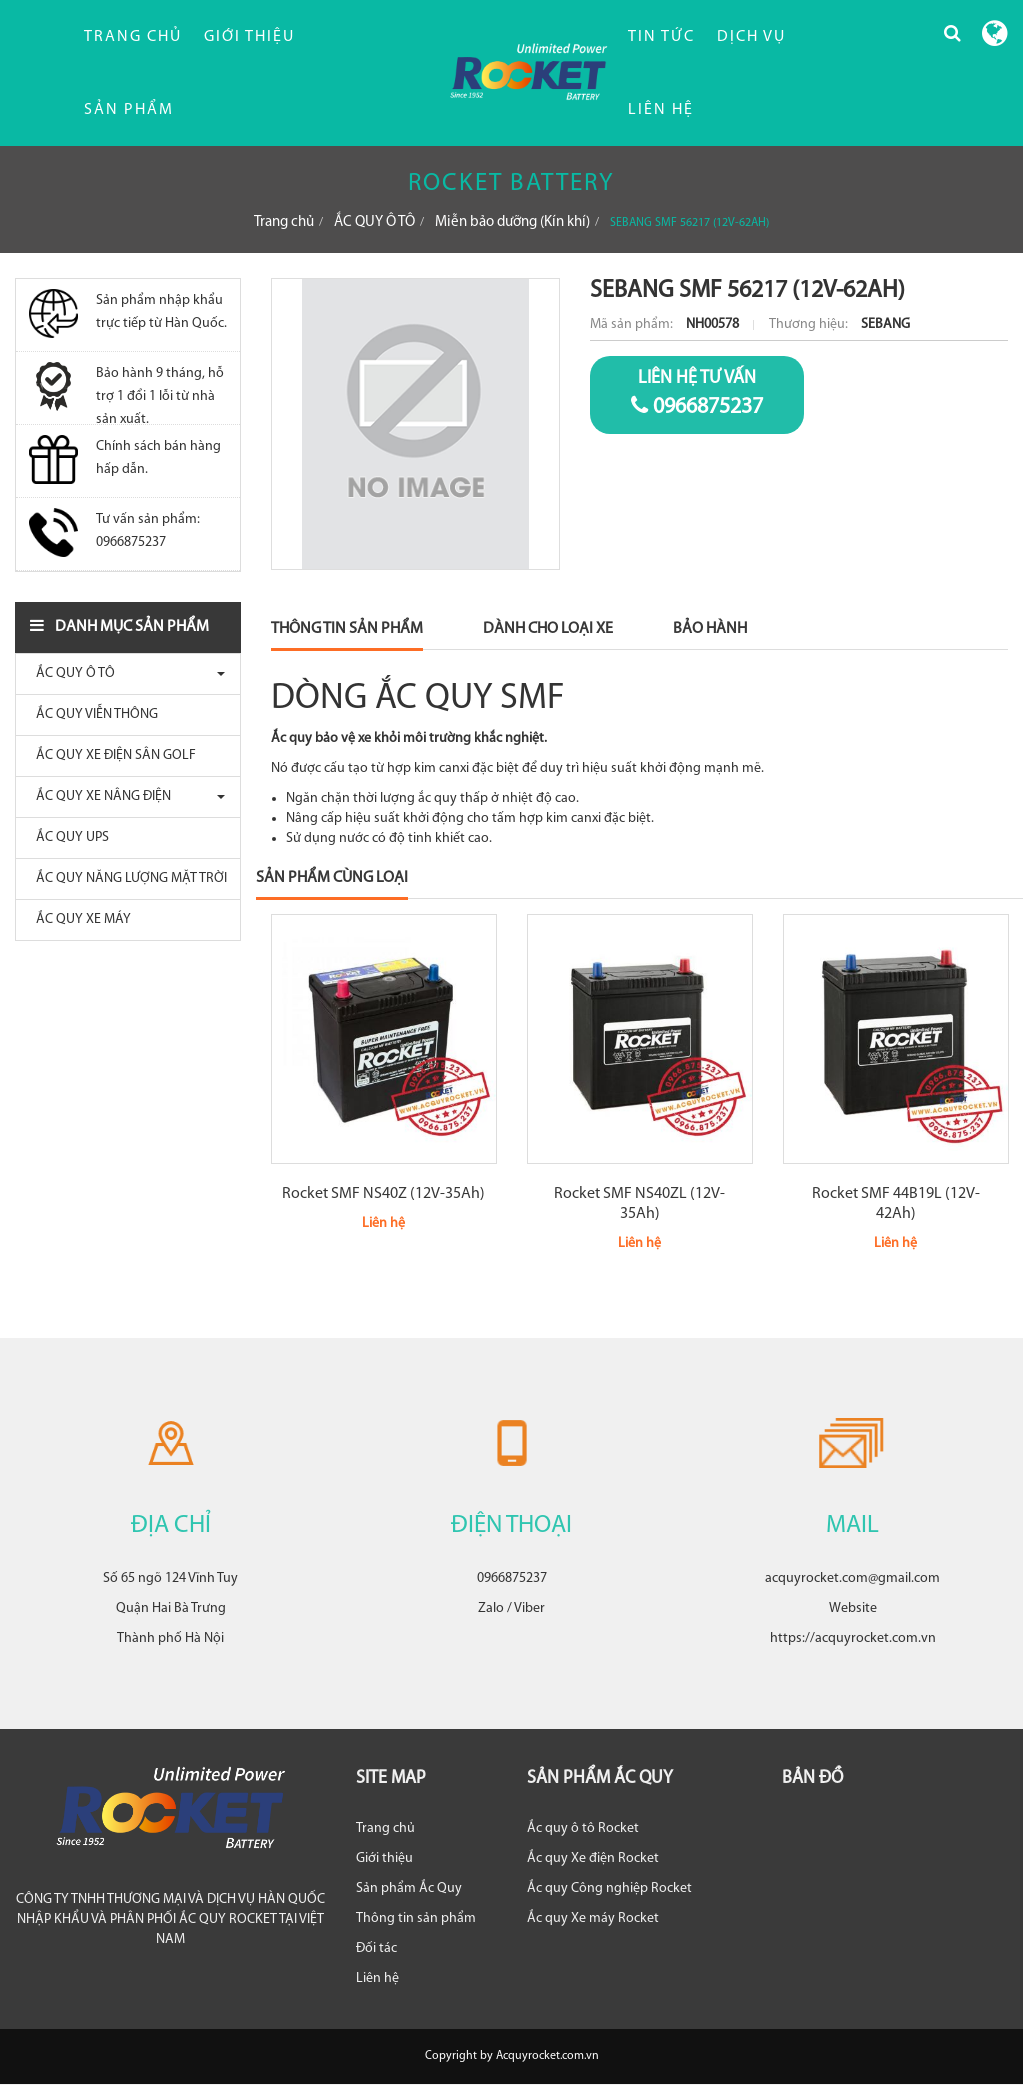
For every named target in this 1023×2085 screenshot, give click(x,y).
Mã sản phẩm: (633, 324)
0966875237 (697, 393)
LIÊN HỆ (661, 110)
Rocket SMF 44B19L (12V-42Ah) (896, 1204)
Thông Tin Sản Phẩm (347, 629)
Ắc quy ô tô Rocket (583, 1828)
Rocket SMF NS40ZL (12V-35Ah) (639, 1204)
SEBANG (885, 324)
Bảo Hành (710, 629)
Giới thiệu (249, 37)
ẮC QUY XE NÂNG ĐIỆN (98, 796)
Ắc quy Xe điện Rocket (593, 1858)
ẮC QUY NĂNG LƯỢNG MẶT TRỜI (126, 878)
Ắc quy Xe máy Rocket (593, 1918)
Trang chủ (133, 37)
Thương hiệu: (810, 324)
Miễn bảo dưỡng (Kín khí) (512, 222)
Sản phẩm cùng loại (332, 878)
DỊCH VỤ (751, 37)
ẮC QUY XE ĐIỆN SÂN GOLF (111, 755)
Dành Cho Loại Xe (548, 629)
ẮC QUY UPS (67, 837)
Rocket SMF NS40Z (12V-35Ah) (383, 1194)
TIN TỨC (661, 37)
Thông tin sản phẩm (416, 1918)
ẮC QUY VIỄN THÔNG (92, 714)
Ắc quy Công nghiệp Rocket (609, 1888)
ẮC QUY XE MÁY (78, 919)
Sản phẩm (129, 110)
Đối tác (376, 1948)
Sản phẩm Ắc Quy (409, 1888)
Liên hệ (377, 1978)
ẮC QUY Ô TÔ (374, 222)
